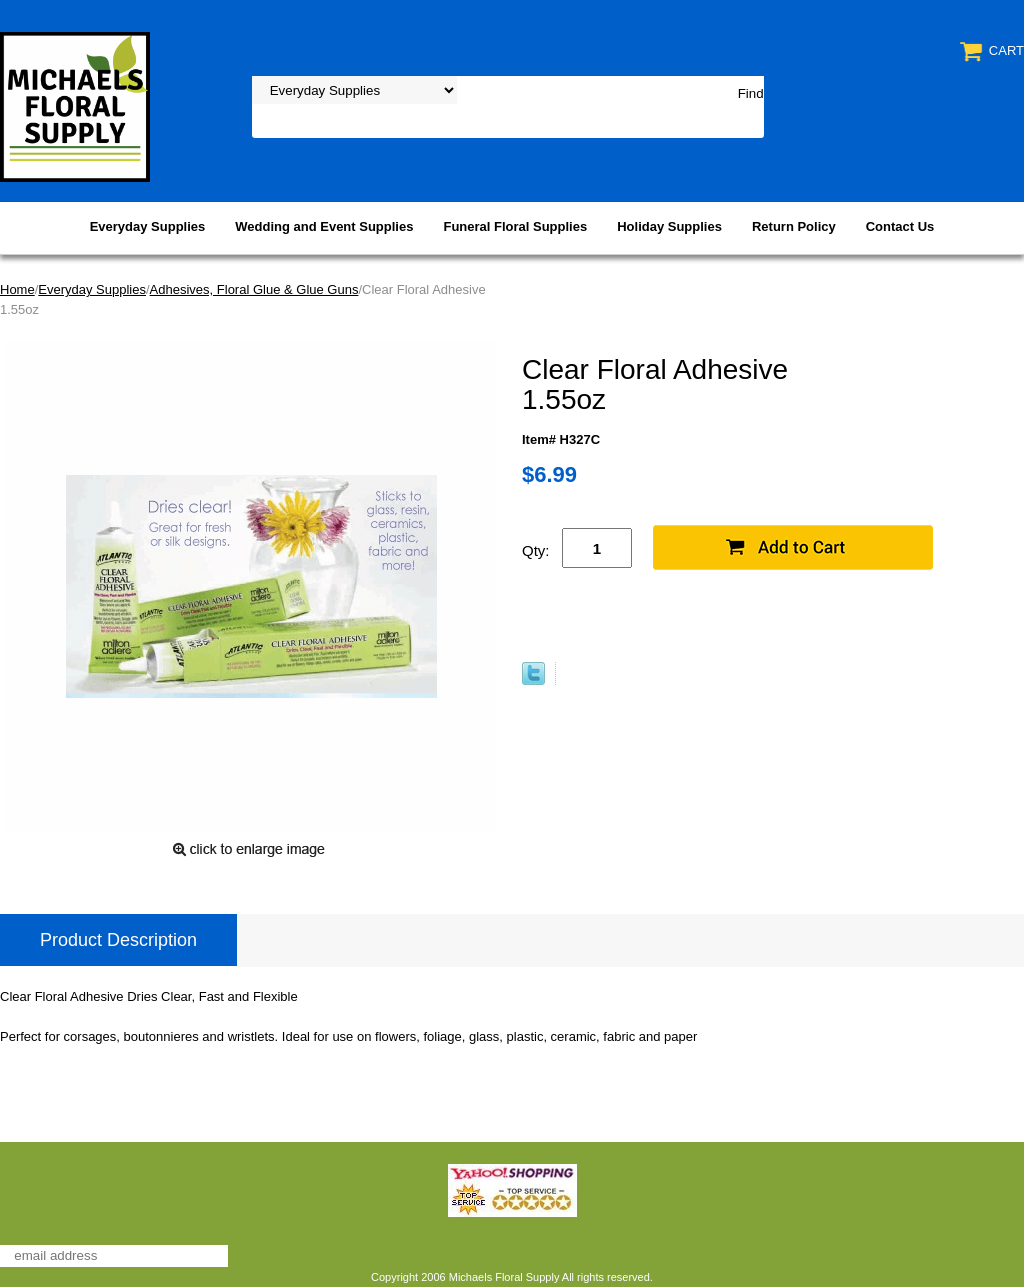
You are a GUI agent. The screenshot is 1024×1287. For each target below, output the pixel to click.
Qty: (536, 550)
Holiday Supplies (669, 226)
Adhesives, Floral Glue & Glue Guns (254, 289)
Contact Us (900, 226)
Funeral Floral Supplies (515, 226)
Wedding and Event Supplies (324, 226)
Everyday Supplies (148, 226)
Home (17, 289)
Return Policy (794, 226)
